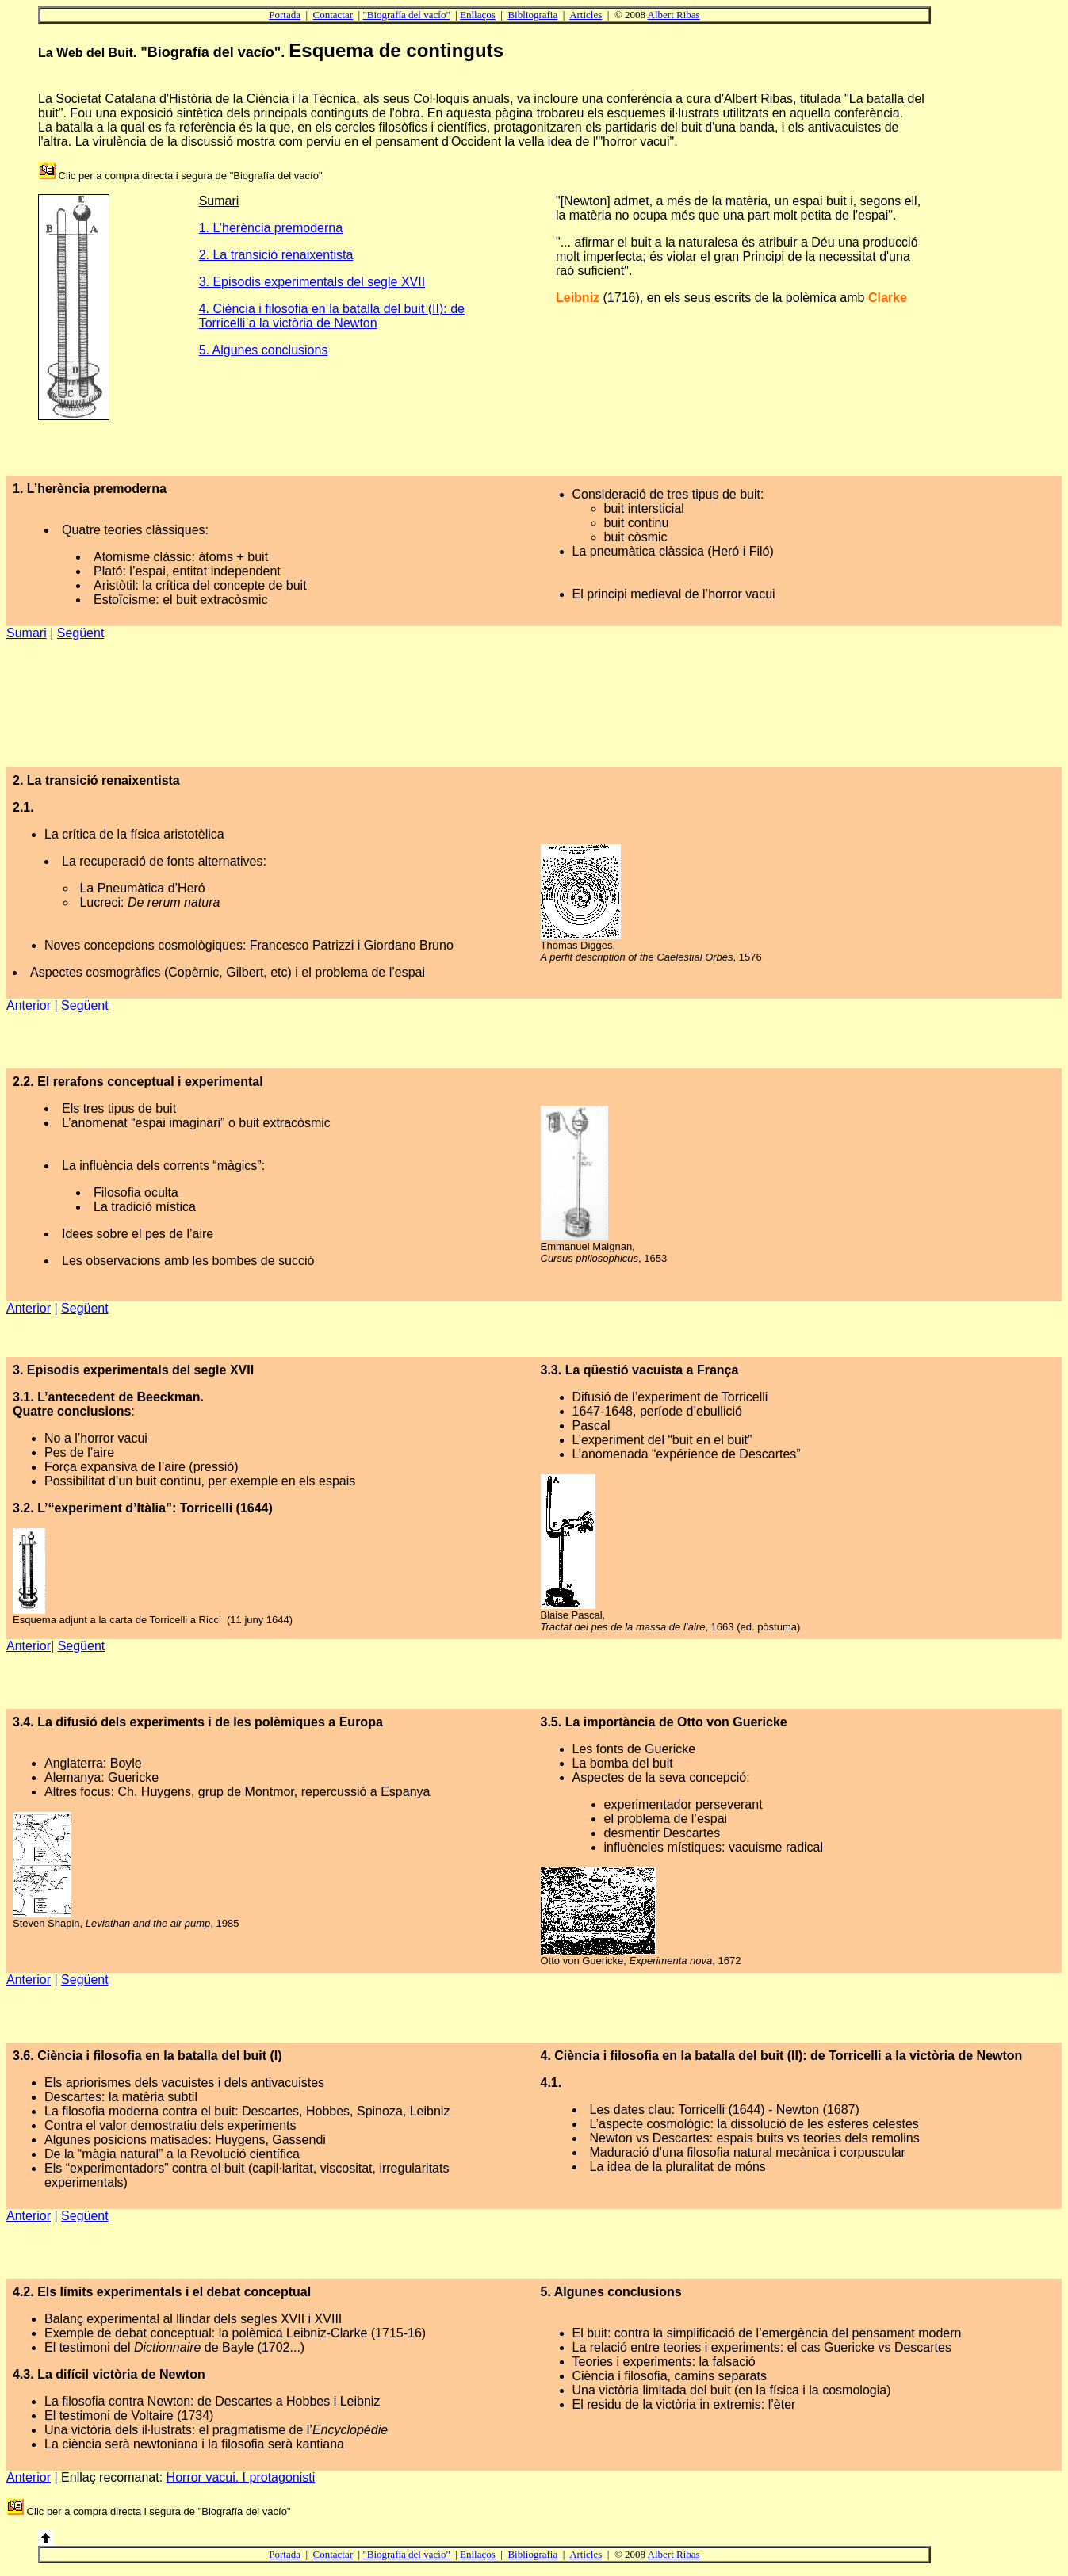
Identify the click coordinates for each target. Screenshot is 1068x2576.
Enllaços (478, 15)
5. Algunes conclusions (263, 350)
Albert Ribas (674, 15)
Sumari (26, 633)
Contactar (333, 15)
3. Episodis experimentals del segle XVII (312, 282)
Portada (284, 15)
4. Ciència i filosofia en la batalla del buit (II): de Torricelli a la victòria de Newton (332, 316)
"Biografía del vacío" (406, 15)
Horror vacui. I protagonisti (241, 2477)
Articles (585, 15)
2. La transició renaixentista (276, 255)
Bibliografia (532, 15)
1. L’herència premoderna (271, 228)
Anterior (28, 1005)
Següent (81, 633)
